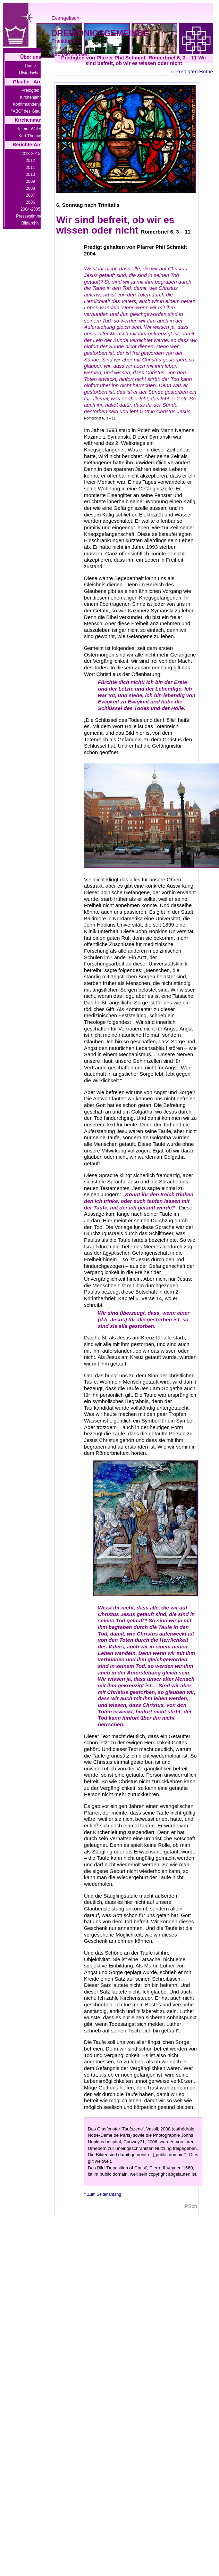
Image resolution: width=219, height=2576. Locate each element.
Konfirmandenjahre (30, 104)
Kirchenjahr (30, 97)
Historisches (30, 73)
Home (30, 66)
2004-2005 (30, 209)
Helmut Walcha (30, 129)
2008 (30, 188)
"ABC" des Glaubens (30, 111)
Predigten (30, 90)
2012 (30, 160)
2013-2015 (30, 153)
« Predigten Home (192, 71)
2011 (30, 167)
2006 (30, 202)
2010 (30, 174)
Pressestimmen (30, 216)
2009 (30, 181)
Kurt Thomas (30, 135)
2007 (30, 195)
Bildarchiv (30, 223)
